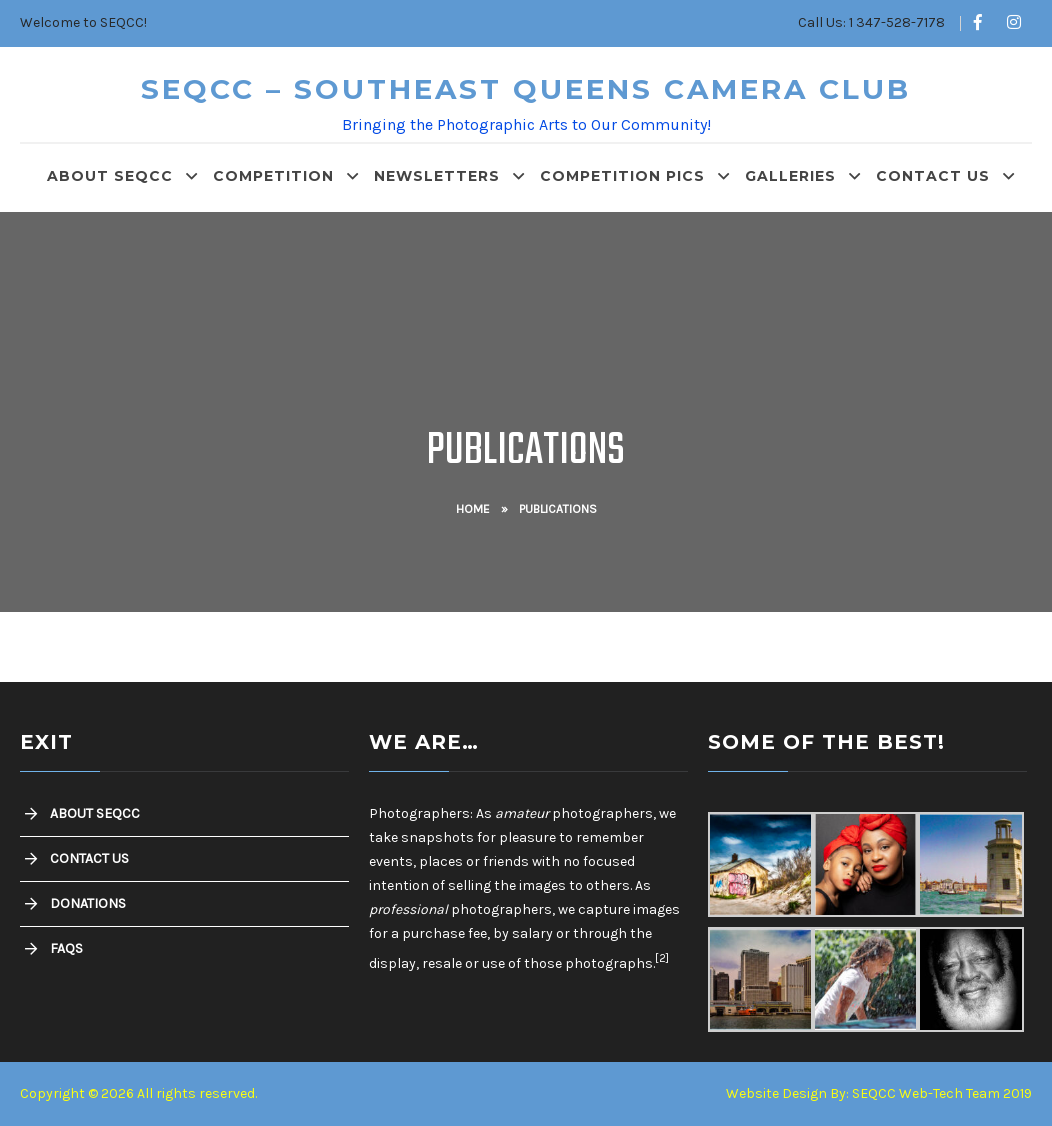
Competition (273, 176)
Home (473, 509)
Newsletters (437, 176)
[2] (662, 958)
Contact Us (933, 176)
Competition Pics (622, 176)
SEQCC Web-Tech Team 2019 (942, 1093)
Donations (88, 903)
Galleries (790, 176)
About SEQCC (110, 176)
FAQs (66, 948)
